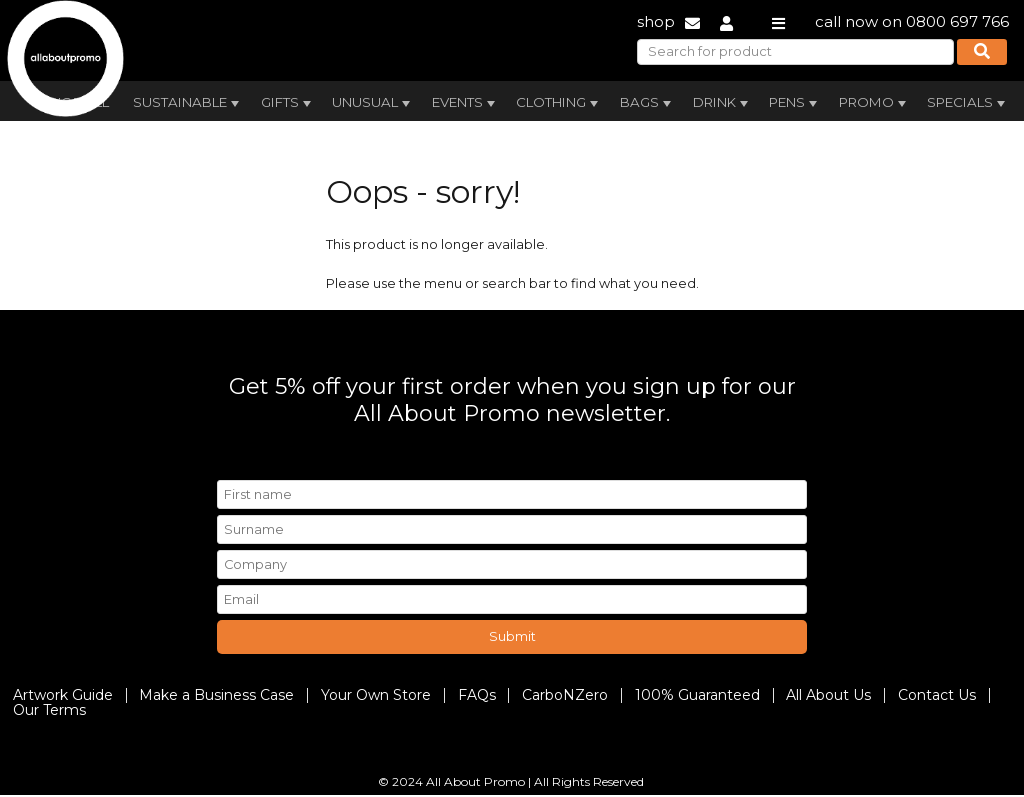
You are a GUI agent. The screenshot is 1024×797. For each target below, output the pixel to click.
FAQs (477, 695)
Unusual (373, 103)
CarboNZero (565, 695)
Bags (647, 103)
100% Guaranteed (697, 695)
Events (465, 103)
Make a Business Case (216, 695)
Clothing (559, 103)
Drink (722, 103)
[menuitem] (185, 100)
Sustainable (188, 103)
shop (656, 21)
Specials (968, 103)
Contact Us (937, 695)
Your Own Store (376, 695)
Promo (874, 103)
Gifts (288, 103)
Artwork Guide (63, 695)
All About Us (828, 695)
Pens (795, 103)
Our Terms (49, 710)
